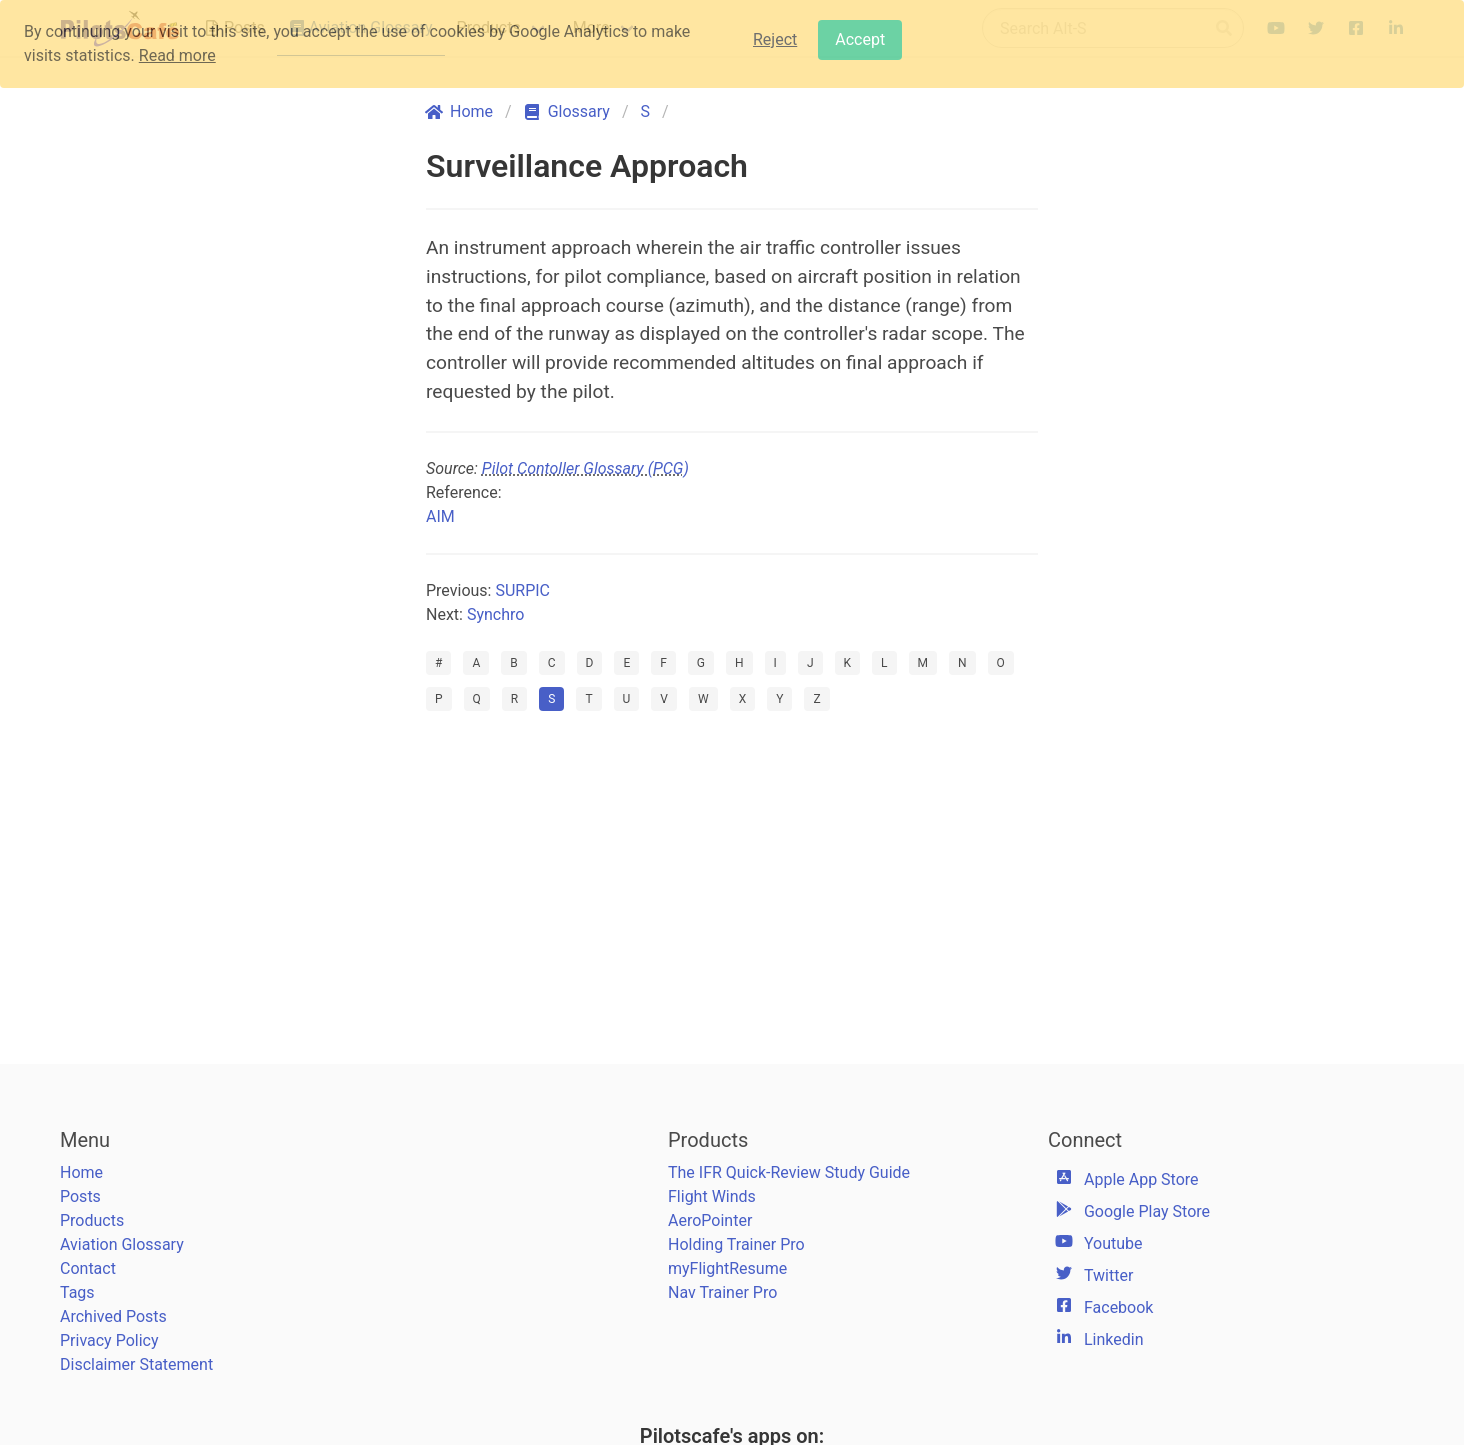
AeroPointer (710, 1220)
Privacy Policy (109, 1340)
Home (81, 1172)
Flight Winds (712, 1196)
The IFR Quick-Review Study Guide (789, 1172)
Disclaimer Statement (136, 1364)
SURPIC (522, 590)
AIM (440, 516)
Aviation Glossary (122, 1244)
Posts (80, 1196)
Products (92, 1220)
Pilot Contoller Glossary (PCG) (585, 468)
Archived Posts (113, 1316)
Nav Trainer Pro (722, 1292)
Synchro (495, 614)
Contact (88, 1268)
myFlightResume (727, 1268)
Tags (77, 1292)
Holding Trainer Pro (736, 1244)
